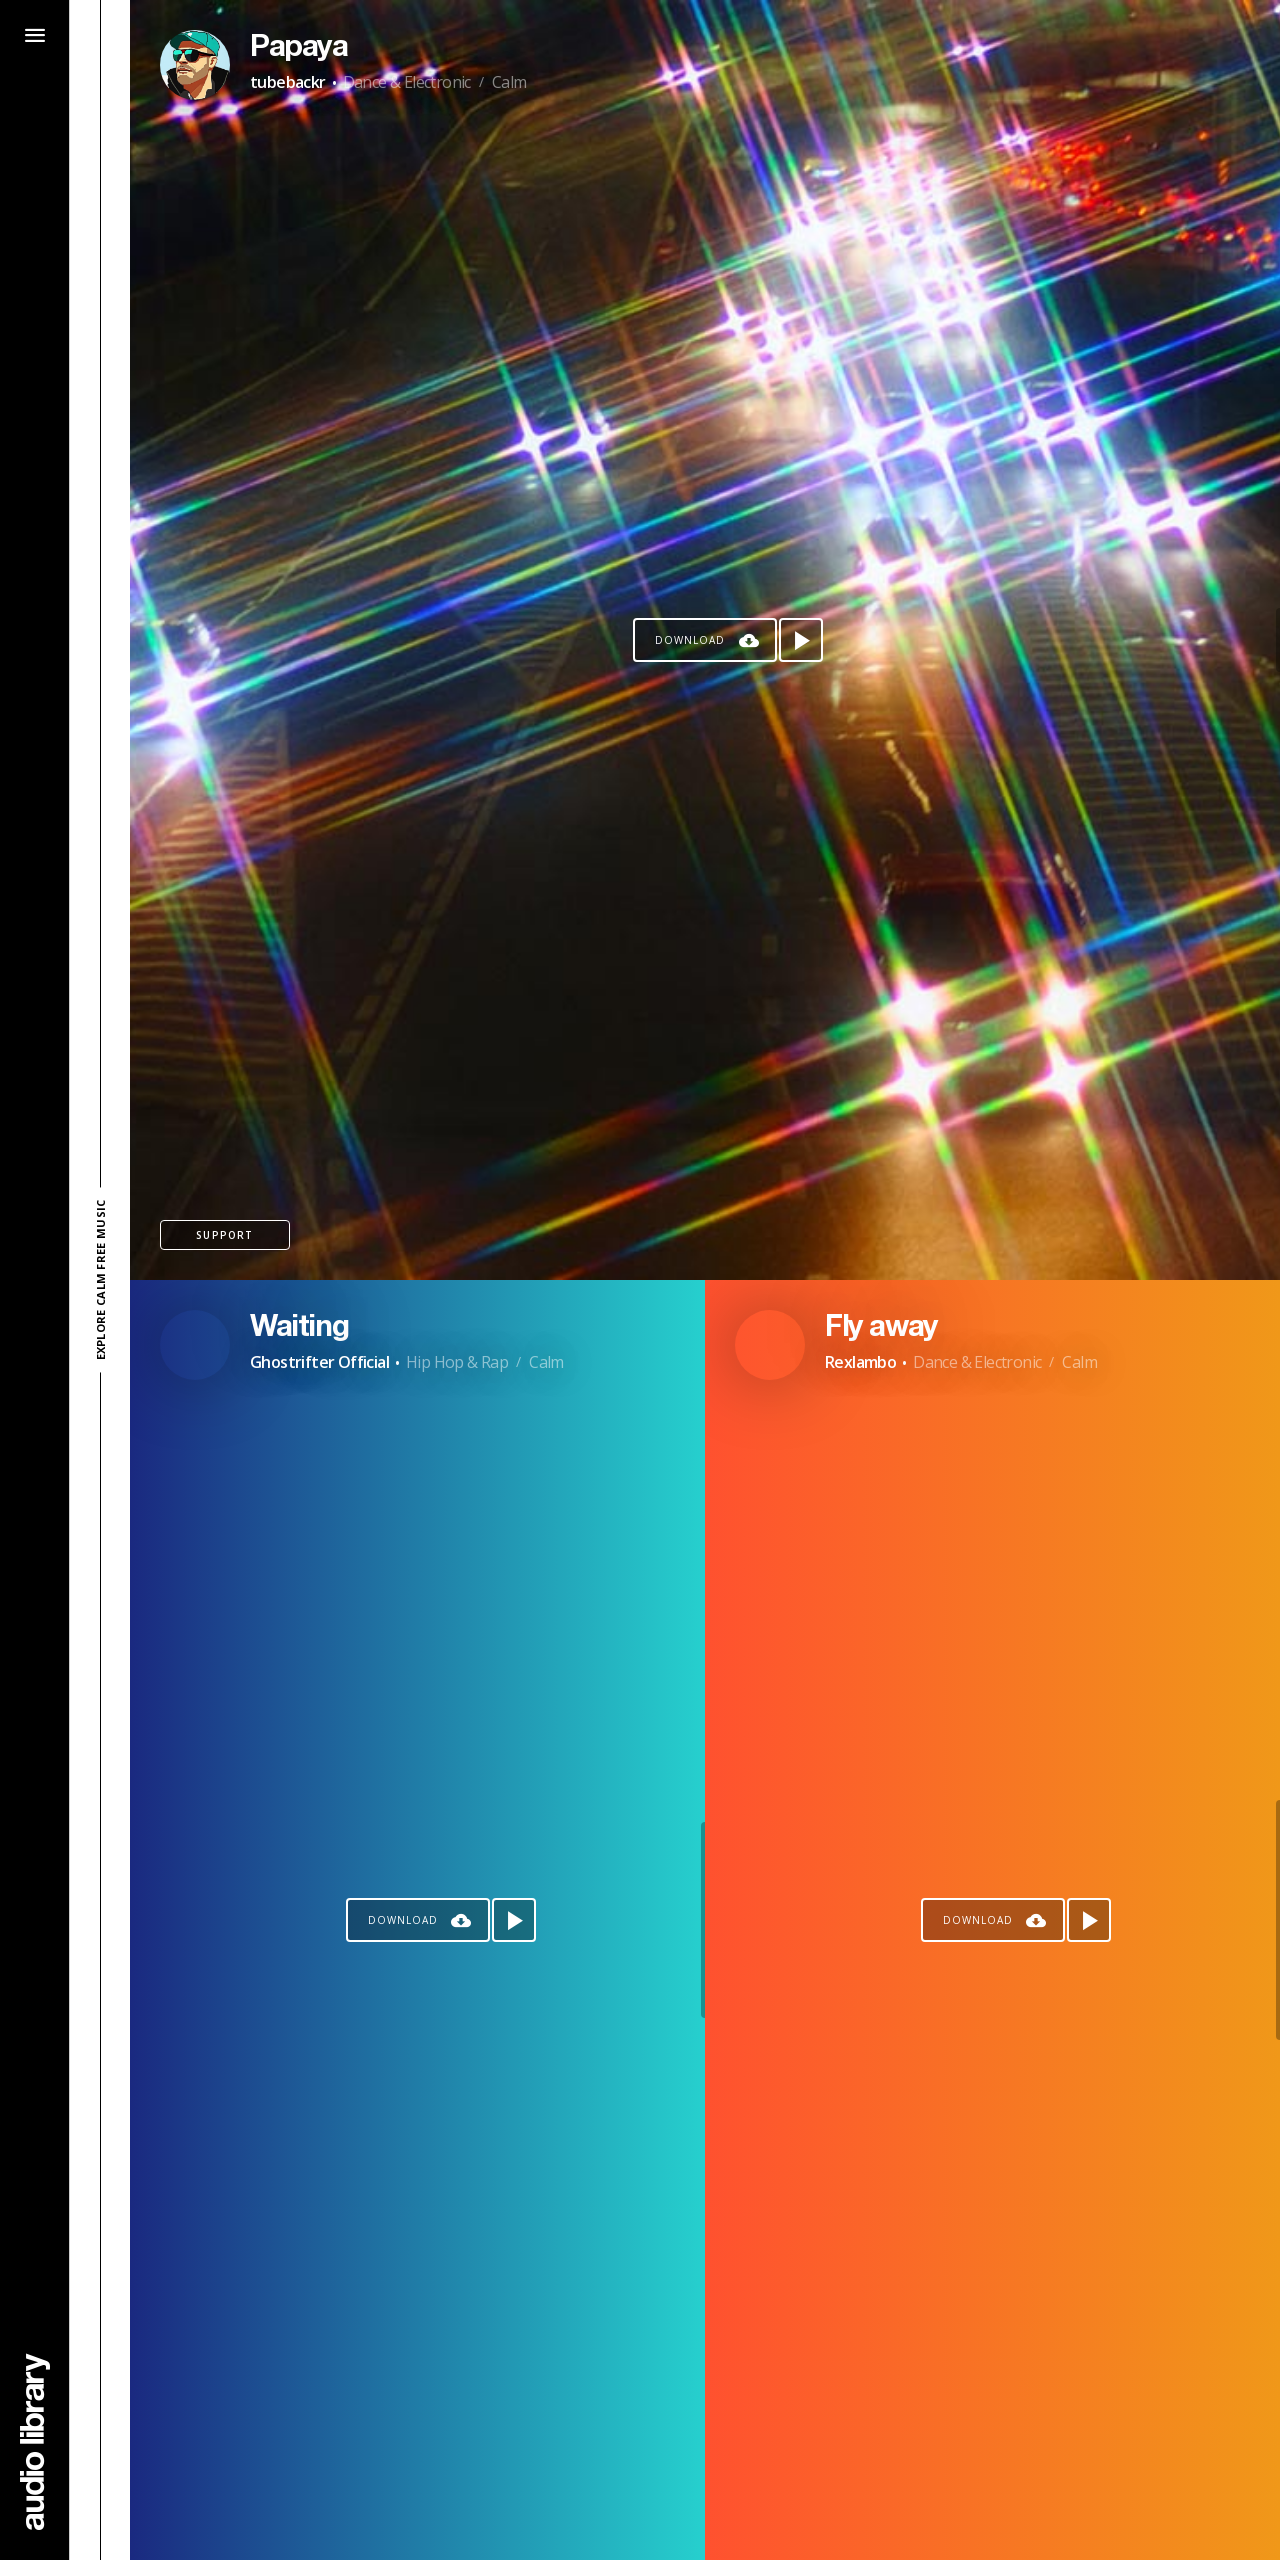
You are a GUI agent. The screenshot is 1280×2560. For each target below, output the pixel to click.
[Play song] (801, 640)
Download (690, 640)
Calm (509, 82)
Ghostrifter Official (319, 1362)
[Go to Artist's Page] (195, 65)
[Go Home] (35, 2441)
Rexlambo (860, 1362)
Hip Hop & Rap (457, 1362)
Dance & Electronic (407, 82)
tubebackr (288, 82)
